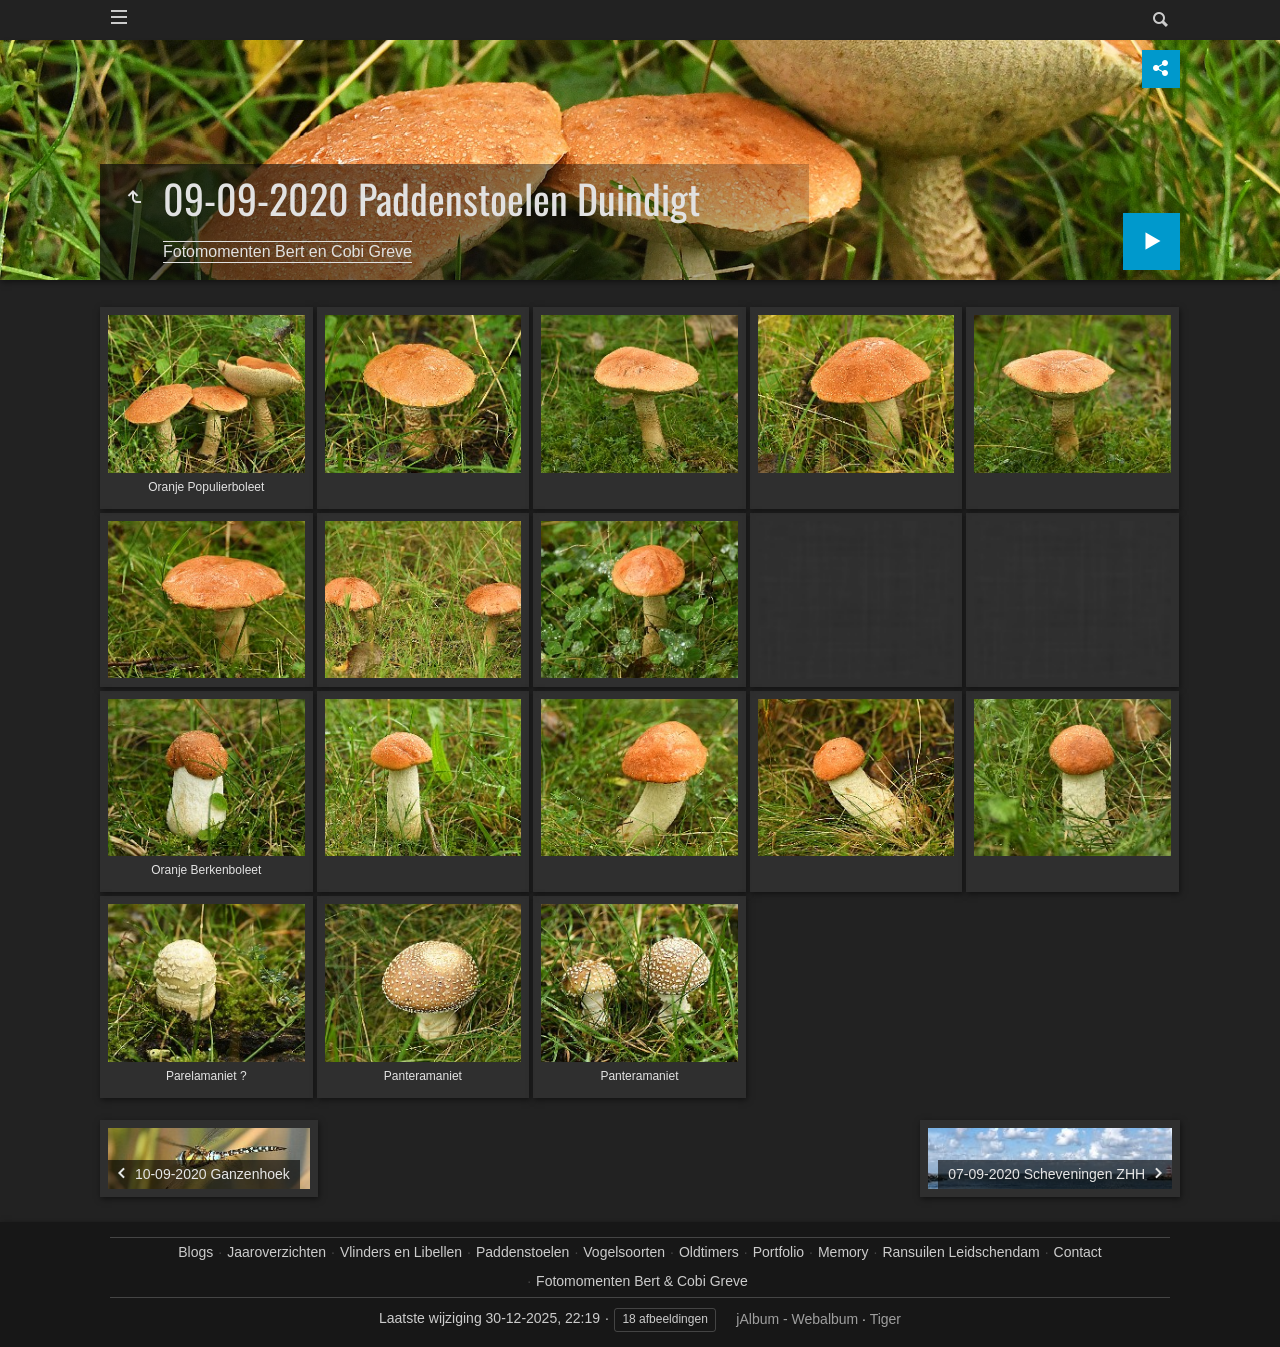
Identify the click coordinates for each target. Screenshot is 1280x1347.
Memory (843, 1252)
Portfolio (778, 1252)
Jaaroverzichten (276, 1252)
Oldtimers (709, 1252)
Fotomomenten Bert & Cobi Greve (642, 1281)
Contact (1078, 1252)
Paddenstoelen (522, 1252)
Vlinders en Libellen (401, 1252)
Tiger (885, 1319)
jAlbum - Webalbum (797, 1319)
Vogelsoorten (624, 1252)
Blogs (195, 1252)
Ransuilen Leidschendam (960, 1252)
